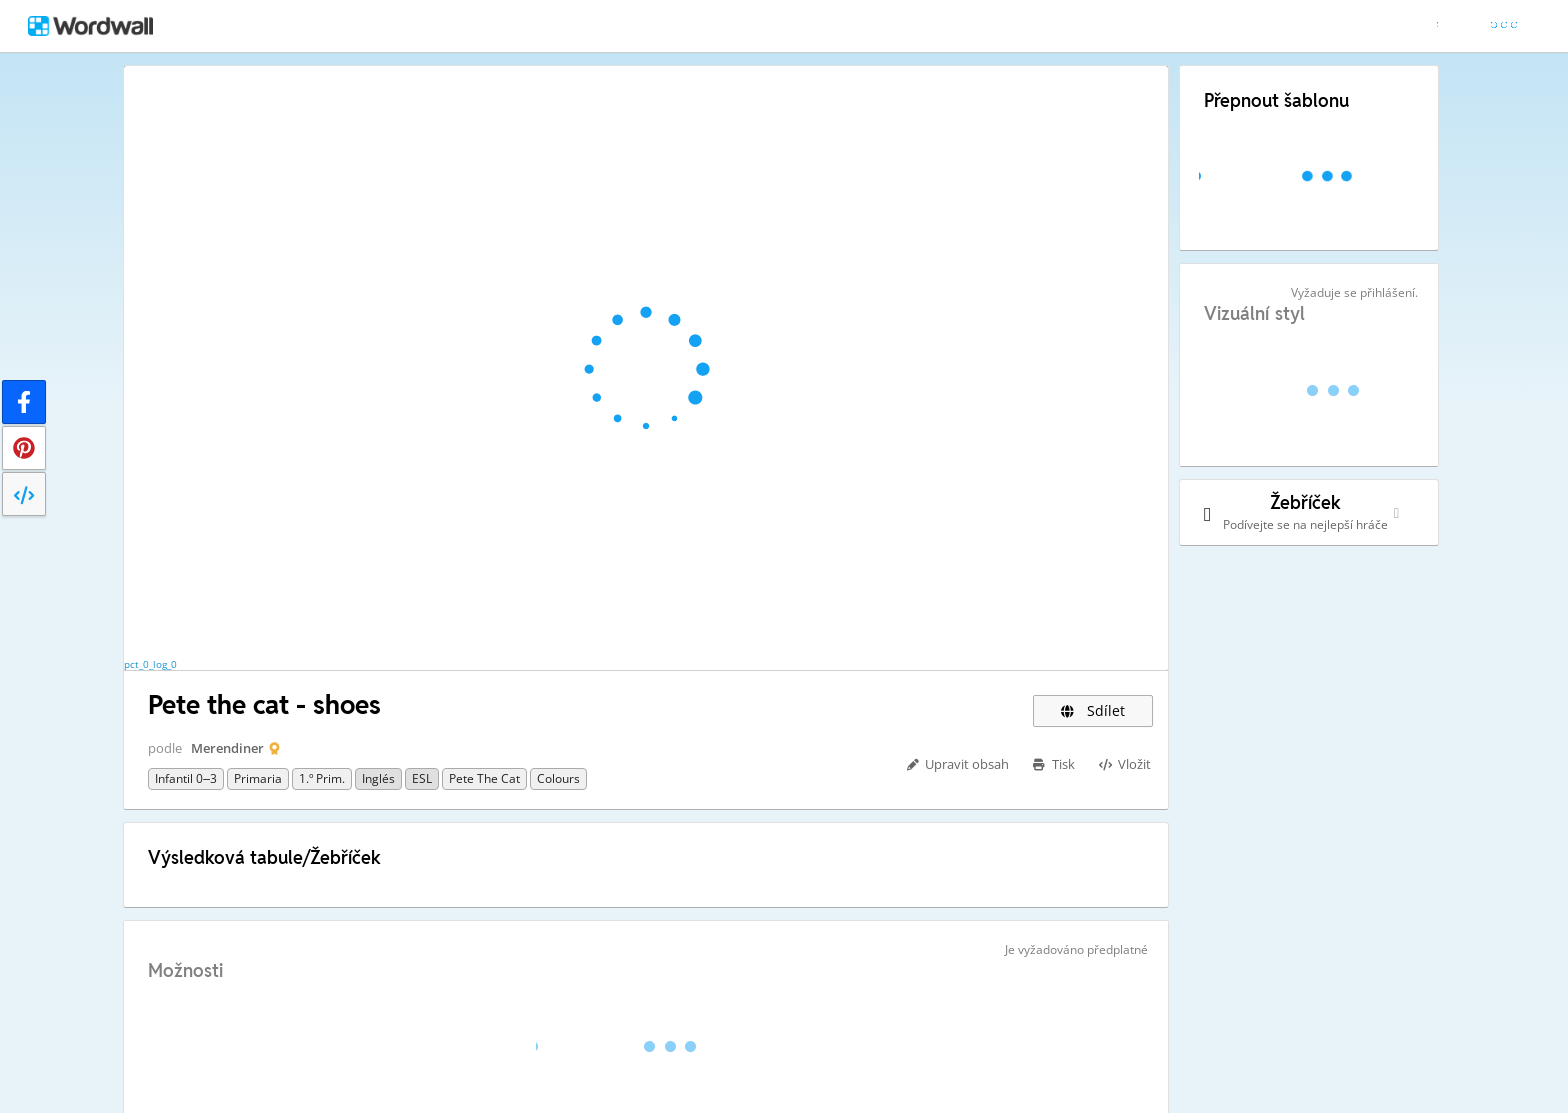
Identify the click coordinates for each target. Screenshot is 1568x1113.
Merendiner (227, 748)
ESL (422, 778)
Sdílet (1093, 710)
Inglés (378, 778)
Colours (558, 778)
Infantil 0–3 (186, 778)
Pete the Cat (484, 778)
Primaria (258, 778)
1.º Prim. (322, 778)
